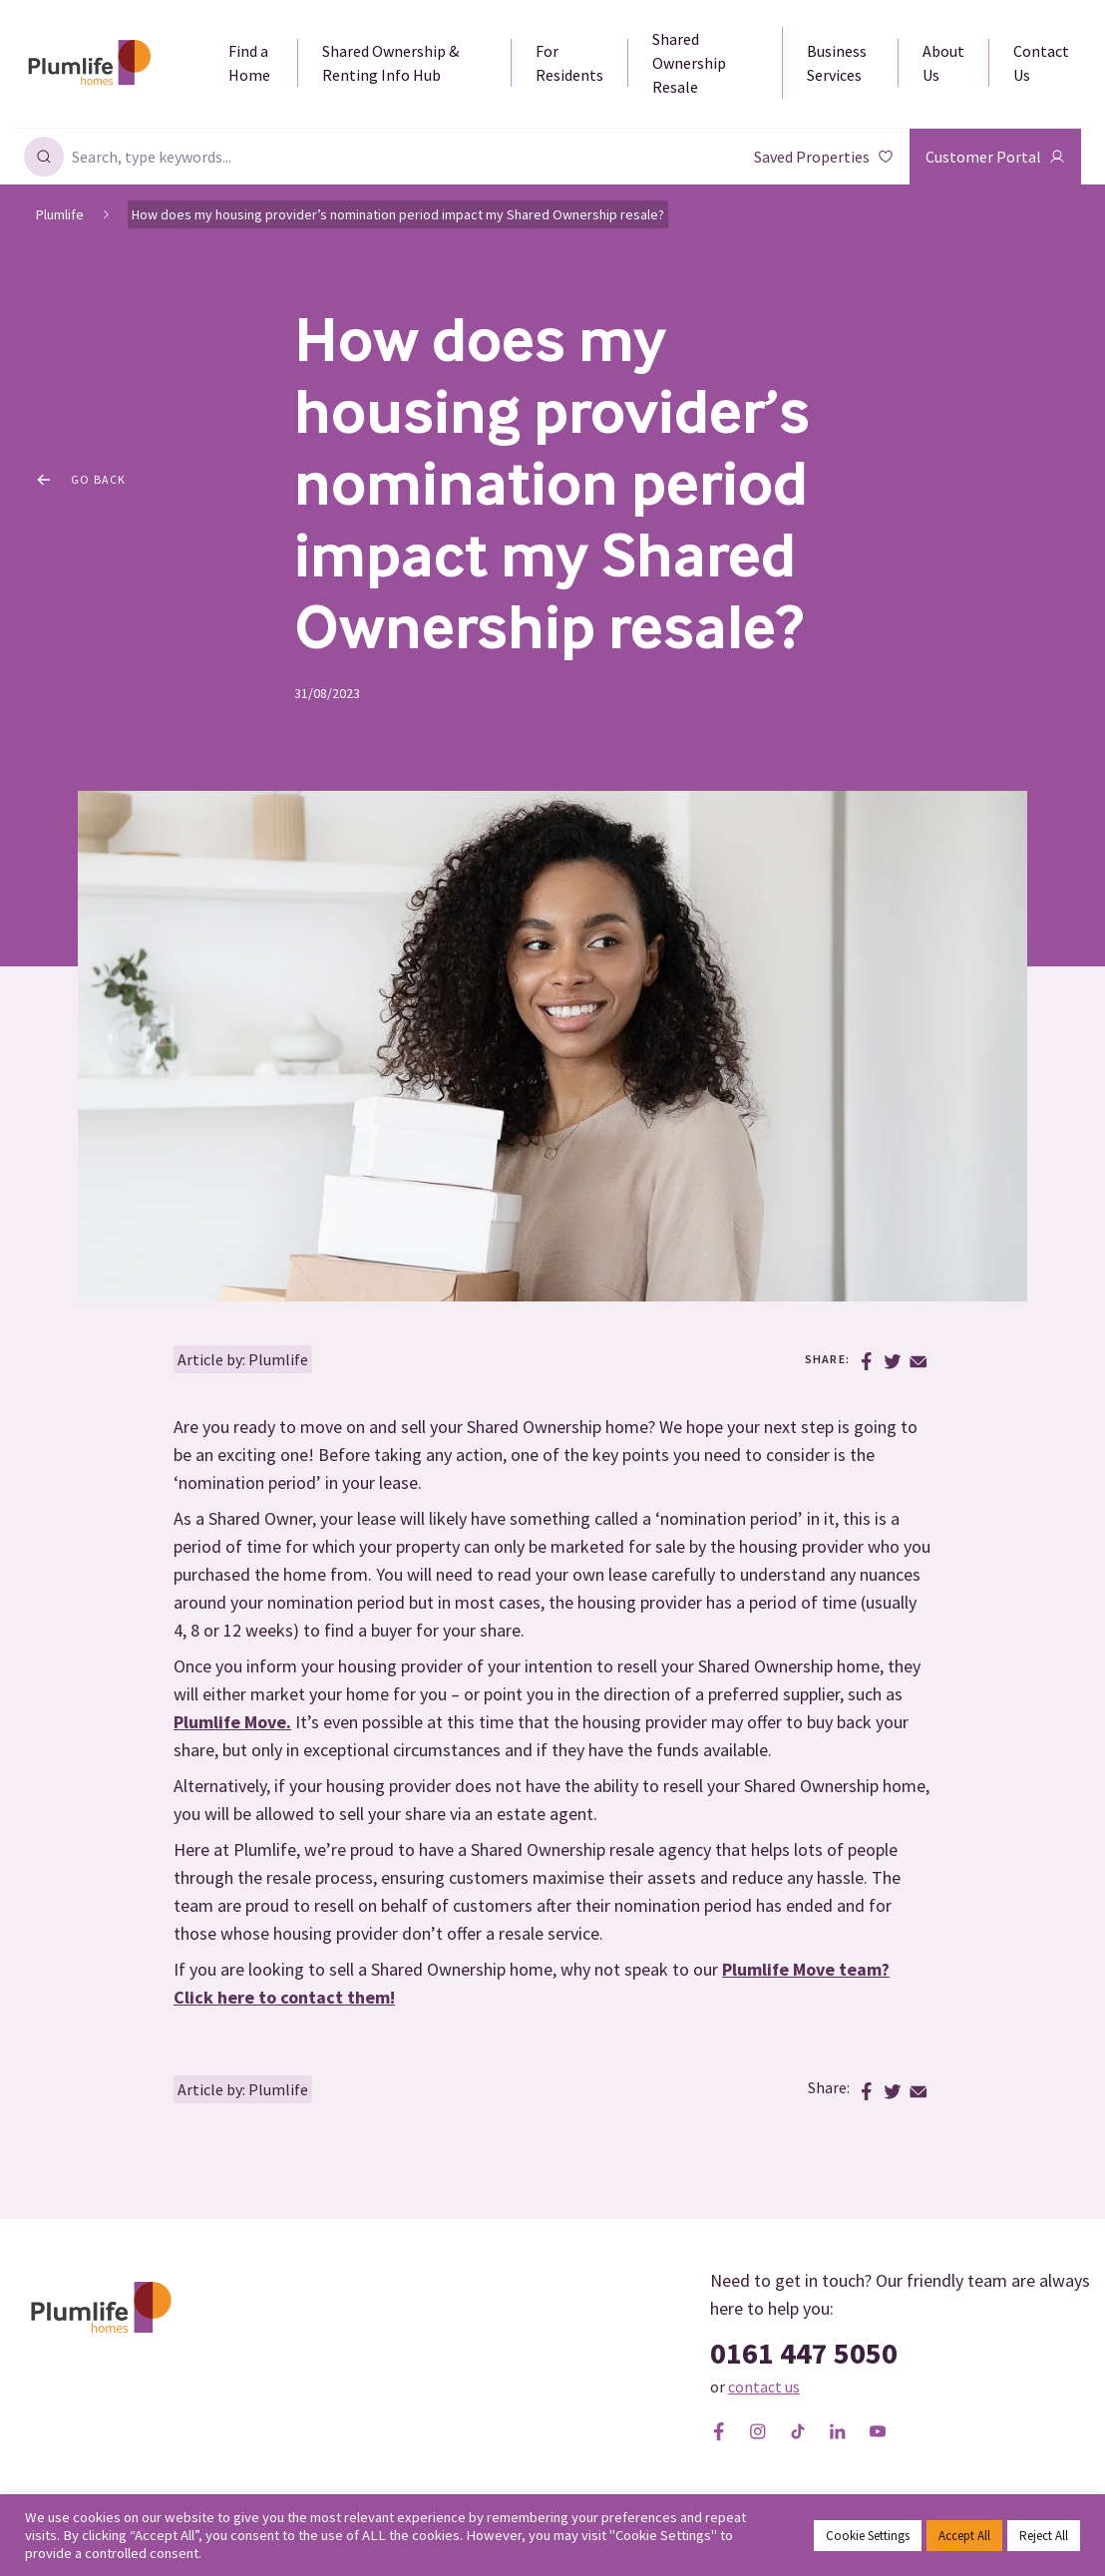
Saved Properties (824, 157)
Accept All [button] (964, 2535)
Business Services (837, 63)
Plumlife (60, 214)
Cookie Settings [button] (868, 2535)
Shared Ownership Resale (689, 63)
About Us (943, 63)
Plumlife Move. (232, 1721)
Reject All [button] (1043, 2535)
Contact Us (1041, 63)
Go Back (81, 479)
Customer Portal (995, 157)
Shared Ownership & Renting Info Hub (390, 63)
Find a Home (249, 63)
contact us (764, 2386)
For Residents (569, 63)
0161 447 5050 (804, 2353)
